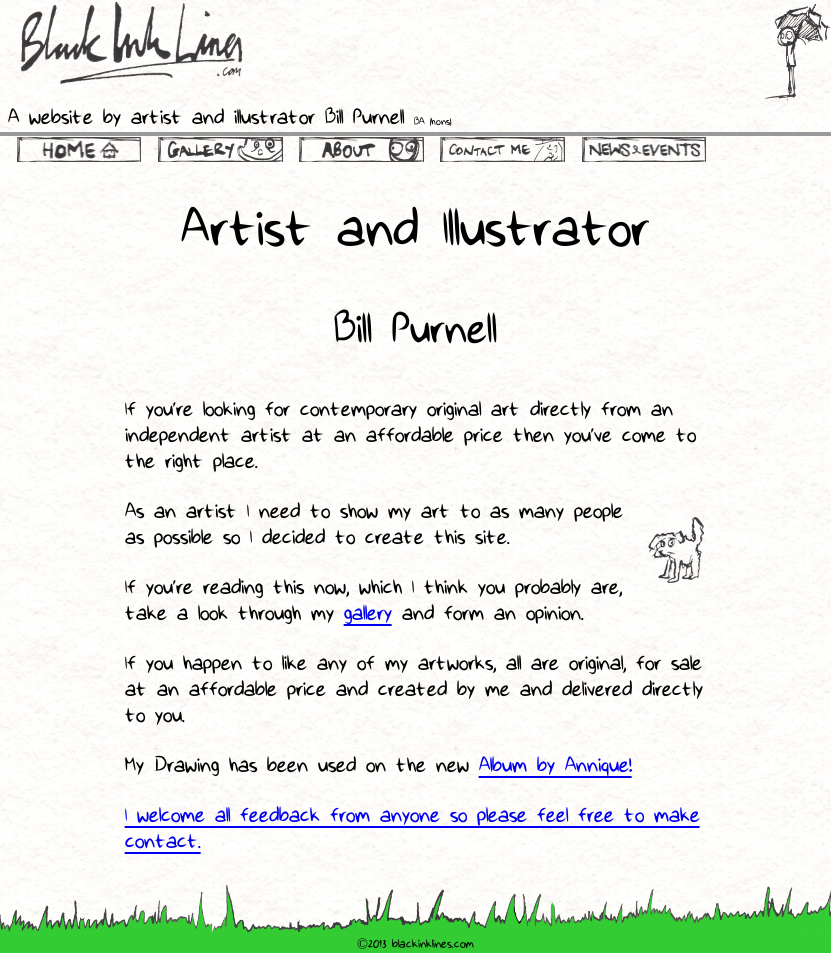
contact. (163, 843)
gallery (368, 615)
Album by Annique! (555, 767)
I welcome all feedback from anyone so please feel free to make (412, 817)
